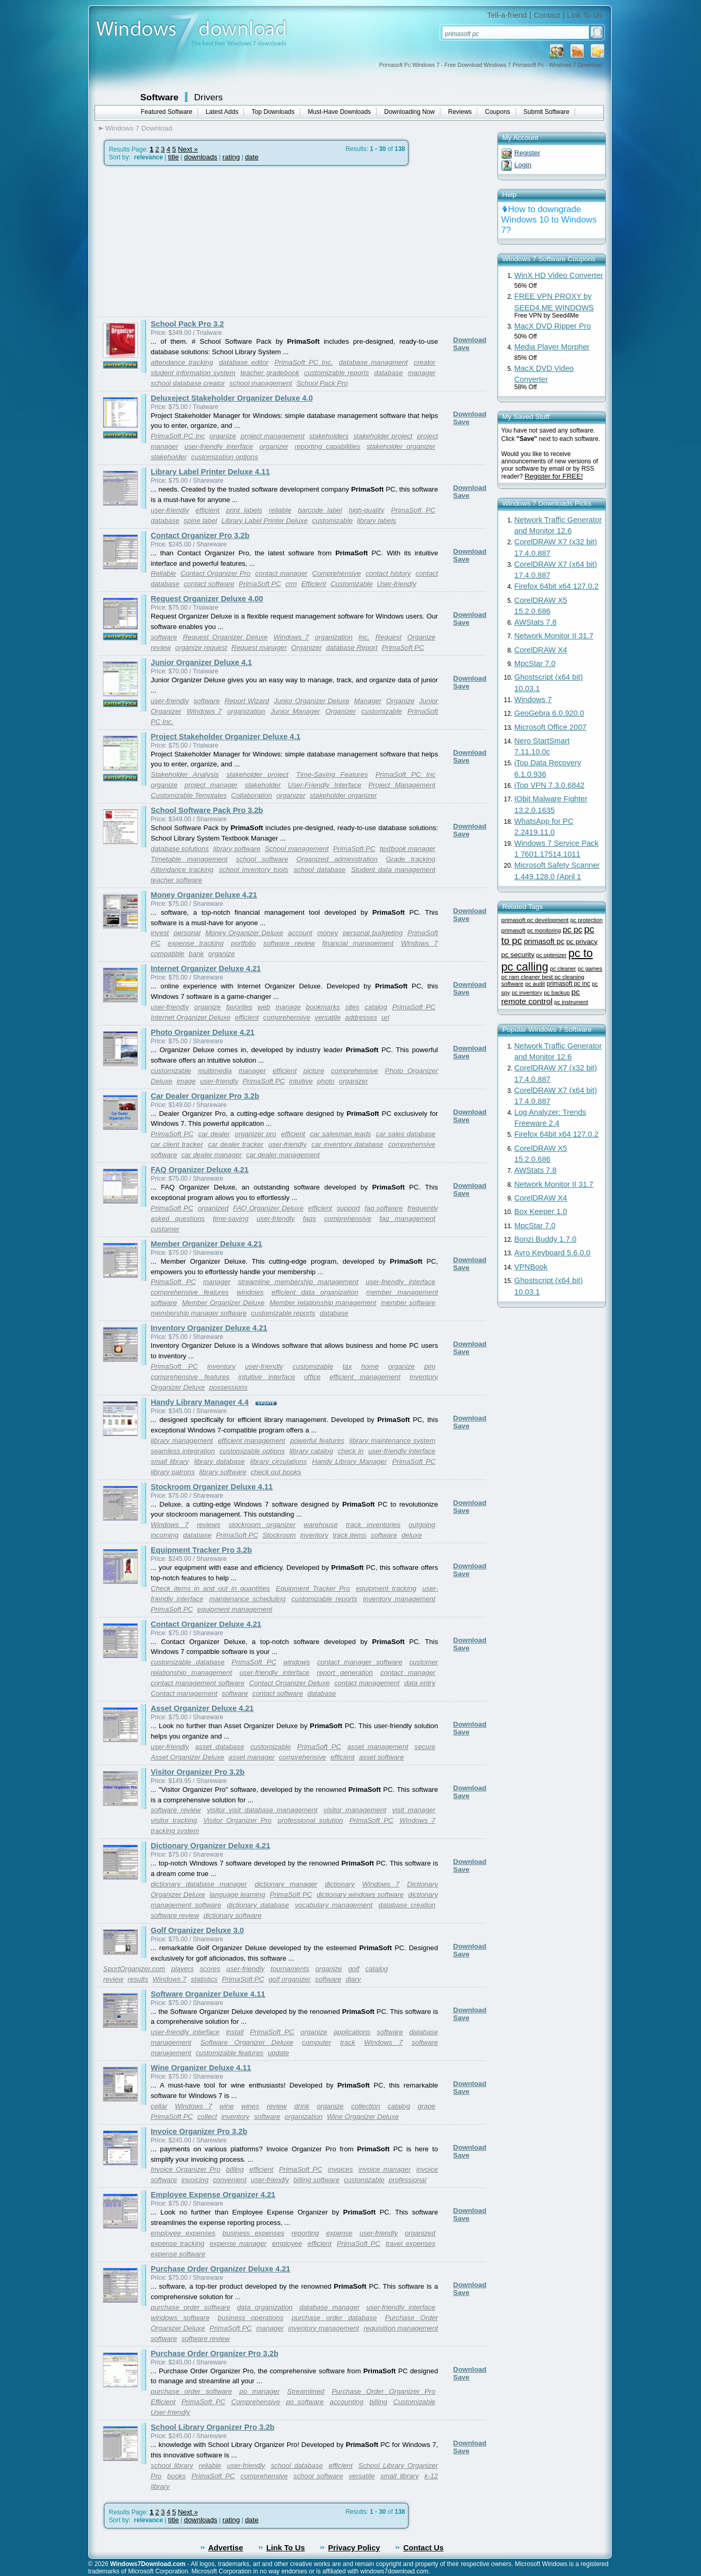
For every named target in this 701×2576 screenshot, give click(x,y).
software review (289, 943)
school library (172, 2465)
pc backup (556, 992)
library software (236, 849)
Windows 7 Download (139, 128)
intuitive (301, 1081)
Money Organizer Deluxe (244, 933)
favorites (239, 1007)
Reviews (460, 111)
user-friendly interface (218, 446)
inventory (221, 1366)
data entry (420, 1683)
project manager (211, 785)
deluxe (411, 1535)
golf (353, 1969)
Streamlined (305, 2391)
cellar (159, 2106)
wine (226, 2106)
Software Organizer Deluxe (246, 2042)
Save (461, 348)
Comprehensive (336, 573)
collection (365, 2106)
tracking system (175, 1831)
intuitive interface (266, 1377)
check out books (276, 1472)
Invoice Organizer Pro (185, 2169)
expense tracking (196, 943)
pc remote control (540, 996)
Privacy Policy (354, 2548)
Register (528, 153)
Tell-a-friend (507, 15)
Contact (547, 15)
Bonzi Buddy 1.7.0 (546, 1239)
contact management (367, 1683)
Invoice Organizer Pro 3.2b (199, 2131)
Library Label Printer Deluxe (264, 520)
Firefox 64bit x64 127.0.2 (557, 586)
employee (287, 2243)
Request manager (259, 647)
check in (351, 1451)
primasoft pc (544, 941)
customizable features (230, 2053)
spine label (200, 520)
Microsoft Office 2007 (551, 727)
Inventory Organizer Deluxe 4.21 (209, 1328)
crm (291, 584)
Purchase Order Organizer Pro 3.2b (214, 2353)
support (348, 1208)
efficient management (365, 1377)
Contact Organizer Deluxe (289, 1683)
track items (349, 1535)
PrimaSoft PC (413, 510)
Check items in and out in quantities (210, 1588)
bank (196, 954)
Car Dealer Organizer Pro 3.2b (205, 1096)
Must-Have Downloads (339, 111)
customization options (224, 457)
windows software (180, 2318)
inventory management (399, 1599)
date (252, 157)
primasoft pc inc (568, 983)
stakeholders (329, 436)
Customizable (351, 584)
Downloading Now (409, 111)
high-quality (366, 510)
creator (424, 362)
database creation (407, 1905)
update (278, 2053)
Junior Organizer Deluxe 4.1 (201, 662)
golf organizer (289, 1979)
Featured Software (167, 111)
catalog (376, 1007)
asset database (219, 1747)
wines (250, 2106)
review (161, 647)
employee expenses (183, 2233)
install (234, 2032)
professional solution (310, 1820)
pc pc (572, 929)
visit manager (414, 1810)
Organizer (306, 647)
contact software (209, 584)
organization (333, 637)
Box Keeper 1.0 (541, 1211)
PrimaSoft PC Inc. (303, 362)
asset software (381, 1757)
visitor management (354, 1810)
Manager (368, 701)
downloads (200, 157)
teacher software (177, 880)
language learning (237, 1894)
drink (301, 2106)
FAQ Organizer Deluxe (268, 1208)
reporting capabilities (327, 446)
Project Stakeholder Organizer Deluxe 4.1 (226, 736)
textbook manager (408, 849)
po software (305, 2402)
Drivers (208, 97)
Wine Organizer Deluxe (363, 2116)
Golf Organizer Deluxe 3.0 (197, 1930)
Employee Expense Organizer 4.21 (213, 2194)
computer (316, 2042)
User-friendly (396, 584)
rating (231, 157)
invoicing (194, 2180)
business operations (251, 2318)
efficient (207, 510)
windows (250, 1292)
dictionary (340, 1884)
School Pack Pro (322, 383)
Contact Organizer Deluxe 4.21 (206, 1624)
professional (407, 2180)
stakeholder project (382, 436)
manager (422, 373)
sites (352, 1007)
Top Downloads (273, 111)
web (264, 1007)
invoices (340, 2169)
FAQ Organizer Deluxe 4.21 (200, 1169)
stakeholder (169, 457)
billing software (317, 2180)
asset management (377, 1747)
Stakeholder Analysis (185, 774)
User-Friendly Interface (324, 785)
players (182, 1969)
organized (213, 1208)
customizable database (188, 1662)
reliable (280, 510)
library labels (376, 520)
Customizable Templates (189, 795)
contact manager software (359, 1662)
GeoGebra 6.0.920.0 (550, 713)
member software (408, 1303)
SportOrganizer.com (134, 1969)
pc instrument (571, 1002)
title (173, 157)
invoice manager (384, 2169)
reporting (305, 2233)
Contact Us (423, 2548)
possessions (228, 1387)
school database (319, 869)
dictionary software (232, 1915)
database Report (352, 647)
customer (165, 1229)
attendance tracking (182, 362)
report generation (345, 1672)
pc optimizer (551, 955)
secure (424, 1747)
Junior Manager (295, 711)
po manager (259, 2391)
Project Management (401, 785)
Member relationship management (323, 1303)
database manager (329, 2307)
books (176, 2476)
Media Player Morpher (552, 347)
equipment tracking (386, 1588)
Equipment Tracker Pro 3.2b (201, 1550)
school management (260, 383)
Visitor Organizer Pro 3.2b (198, 1772)
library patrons (173, 1472)
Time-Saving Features (332, 774)
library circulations (278, 1461)
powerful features (317, 1440)
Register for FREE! (553, 476)
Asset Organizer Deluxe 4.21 (202, 1708)
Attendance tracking (182, 869)
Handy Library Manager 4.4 (200, 1402)
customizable (332, 520)
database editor (243, 362)
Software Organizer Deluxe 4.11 (208, 1994)
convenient (229, 2180)
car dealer (214, 1134)
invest (160, 933)
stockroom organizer (262, 1525)
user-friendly (170, 510)
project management (273, 436)
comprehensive (286, 1017)
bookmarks (323, 1007)
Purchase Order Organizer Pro (383, 2391)
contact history (388, 573)
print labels (244, 510)
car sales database (406, 1134)
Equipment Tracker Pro (313, 1588)
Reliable (163, 573)
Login (523, 165)
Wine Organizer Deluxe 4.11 (201, 2068)
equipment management (235, 1609)
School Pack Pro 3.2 (187, 324)
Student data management (393, 869)
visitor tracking (174, 1820)
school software (262, 859)
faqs (309, 1218)
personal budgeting (372, 933)
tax (347, 1366)
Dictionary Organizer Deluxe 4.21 (211, 1845)
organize (222, 436)
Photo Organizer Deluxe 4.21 (203, 1032)
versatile (327, 1017)
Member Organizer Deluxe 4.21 (206, 1244)
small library (170, 1461)
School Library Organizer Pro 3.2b (213, 2427)
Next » (188, 149)
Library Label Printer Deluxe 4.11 (210, 472)
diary (353, 1979)
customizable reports (336, 373)
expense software (178, 2254)
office (312, 1377)
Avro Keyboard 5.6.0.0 (553, 1253)
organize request (201, 647)
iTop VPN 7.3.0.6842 (550, 785)
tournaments (290, 1969)
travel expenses (410, 2243)
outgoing (421, 1525)
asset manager (252, 1757)
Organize (421, 637)
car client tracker (177, 1144)
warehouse (320, 1525)
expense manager (238, 2243)
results (137, 1979)
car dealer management (283, 1155)
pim (429, 1366)
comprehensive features (190, 1292)
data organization (265, 2307)
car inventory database (347, 1144)
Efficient (313, 584)
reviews (208, 1525)
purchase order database (334, 2318)
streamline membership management (298, 1282)
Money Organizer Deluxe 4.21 (204, 895)
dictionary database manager (199, 1884)
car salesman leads (340, 1134)
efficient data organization (315, 1292)
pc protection (586, 920)
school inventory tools (253, 869)
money (327, 933)
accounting (346, 2402)
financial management (357, 943)
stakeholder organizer (401, 446)
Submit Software (546, 111)
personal (187, 933)
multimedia (214, 1071)
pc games (590, 968)
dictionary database (258, 1905)
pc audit (535, 984)
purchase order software (190, 2307)
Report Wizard (247, 701)
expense (339, 2233)
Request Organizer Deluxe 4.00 (207, 599)
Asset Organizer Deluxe (188, 1757)
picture (313, 1071)
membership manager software (199, 1313)
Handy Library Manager (349, 1461)
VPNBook (531, 1267)
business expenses (254, 2233)
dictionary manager (285, 1884)
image (186, 1081)
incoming (165, 1535)
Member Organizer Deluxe (223, 1303)
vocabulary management (333, 1905)
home (370, 1366)
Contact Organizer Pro (216, 573)
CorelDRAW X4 (541, 650)
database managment (373, 362)
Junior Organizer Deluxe (311, 701)
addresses (361, 1017)
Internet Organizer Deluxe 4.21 (206, 968)
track (347, 2042)
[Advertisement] (186, 241)
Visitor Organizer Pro (237, 1820)
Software (160, 97)
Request (389, 637)
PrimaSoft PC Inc (178, 436)
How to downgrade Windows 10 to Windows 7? (549, 219)
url (385, 1017)
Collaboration (251, 795)
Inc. (363, 637)
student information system (193, 373)
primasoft (513, 930)
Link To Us (584, 15)
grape (426, 2106)
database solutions (180, 849)
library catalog (311, 1451)
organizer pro (255, 1134)
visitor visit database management (262, 1810)
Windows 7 (291, 637)
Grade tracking (411, 859)
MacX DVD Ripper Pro (553, 326)
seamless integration (183, 1451)
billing (235, 2169)
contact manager (281, 573)
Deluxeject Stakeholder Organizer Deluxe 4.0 (232, 398)
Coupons (497, 111)
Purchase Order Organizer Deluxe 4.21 (220, 2269)
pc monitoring (544, 930)
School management (297, 849)
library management (182, 1440)
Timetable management (189, 859)
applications (352, 2032)
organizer (273, 446)
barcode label (320, 510)
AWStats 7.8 (536, 622)
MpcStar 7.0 (535, 663)
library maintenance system (392, 1440)
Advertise (225, 2548)
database (388, 373)
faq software (384, 1208)
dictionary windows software (360, 1894)
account (300, 933)
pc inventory (527, 992)
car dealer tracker (235, 1144)
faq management (407, 1218)
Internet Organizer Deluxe (191, 1017)
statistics (204, 1979)
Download (470, 340)
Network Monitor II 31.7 (554, 636)
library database (219, 1461)
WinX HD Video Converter (559, 275)
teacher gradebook (269, 373)
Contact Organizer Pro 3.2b (200, 535)
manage (287, 1007)
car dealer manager (211, 1155)
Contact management (184, 1693)
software (164, 637)
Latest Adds (222, 111)
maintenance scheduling (247, 1599)
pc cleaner (563, 968)
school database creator (188, 383)
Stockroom (279, 1535)
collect (207, 2116)
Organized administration (337, 859)
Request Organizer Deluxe (225, 637)
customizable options (252, 1451)
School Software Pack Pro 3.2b (207, 810)
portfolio (243, 943)
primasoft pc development (535, 920)
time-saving (230, 1218)
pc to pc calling (547, 960)
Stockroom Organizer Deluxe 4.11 (212, 1487)
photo (325, 1081)
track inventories (373, 1525)
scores (210, 1969)
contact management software (198, 1683)
